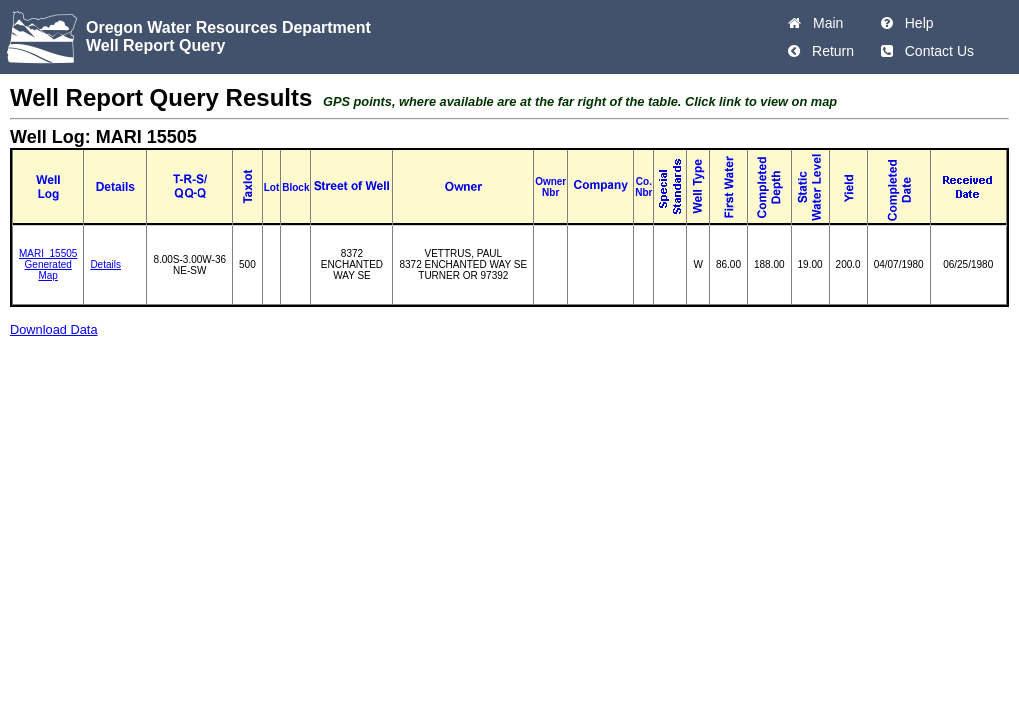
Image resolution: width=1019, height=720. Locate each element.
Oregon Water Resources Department (228, 27)
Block (295, 187)
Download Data (54, 329)
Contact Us (935, 51)
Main (824, 23)
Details (105, 264)
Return (829, 51)
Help (915, 23)
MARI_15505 (48, 253)
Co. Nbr (643, 187)
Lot (272, 187)
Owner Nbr (550, 187)
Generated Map (48, 270)
